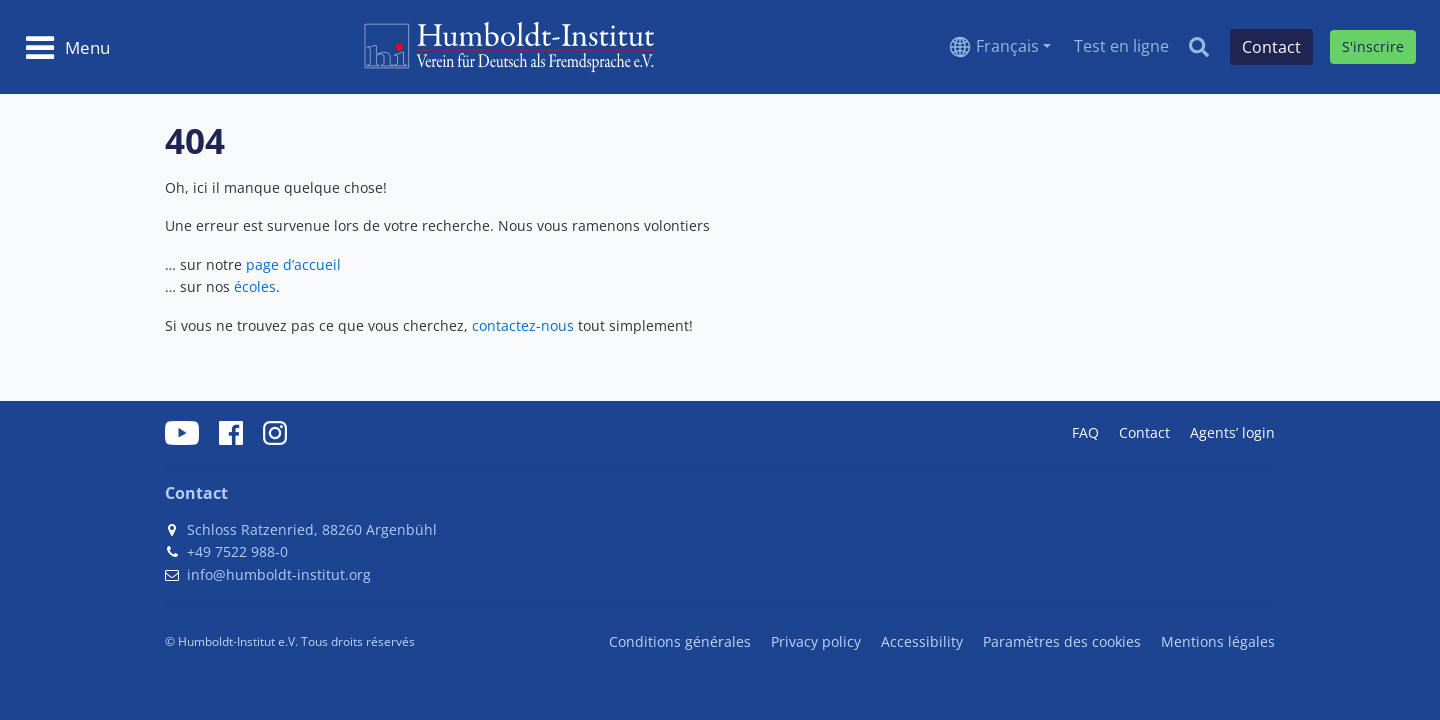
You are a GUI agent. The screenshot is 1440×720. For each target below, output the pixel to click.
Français (1007, 46)
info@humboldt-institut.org (279, 574)
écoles (255, 286)
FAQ (1085, 432)
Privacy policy (816, 641)
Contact (1144, 432)
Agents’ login (1232, 432)
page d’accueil (293, 264)
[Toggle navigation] (67, 47)
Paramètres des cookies (1062, 641)
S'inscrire (1373, 46)
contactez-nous (523, 325)
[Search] (1199, 47)
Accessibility (922, 641)
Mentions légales (1218, 641)
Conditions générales (680, 641)
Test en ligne (1121, 46)
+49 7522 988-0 (237, 551)
